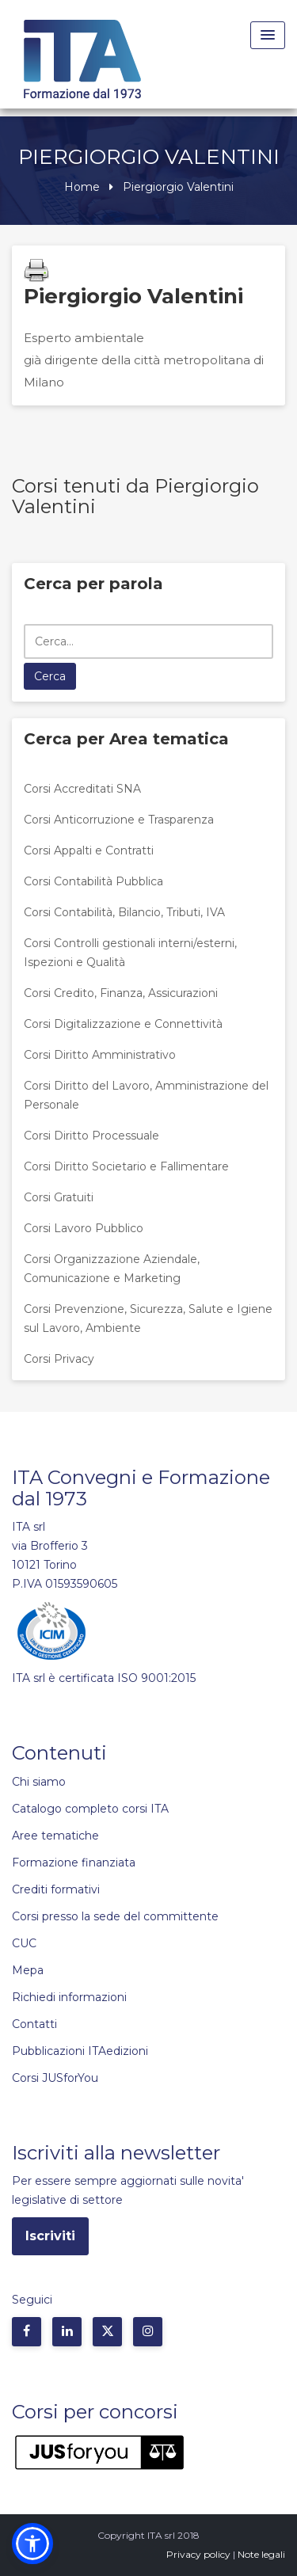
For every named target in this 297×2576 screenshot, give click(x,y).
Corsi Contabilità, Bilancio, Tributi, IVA (124, 912)
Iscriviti (50, 2235)
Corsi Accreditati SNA (82, 789)
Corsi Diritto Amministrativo (100, 1055)
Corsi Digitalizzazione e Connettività (123, 1024)
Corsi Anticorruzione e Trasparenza (119, 819)
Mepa (28, 1970)
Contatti (34, 2024)
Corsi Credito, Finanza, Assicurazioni (121, 993)
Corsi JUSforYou (55, 2078)
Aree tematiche (55, 1835)
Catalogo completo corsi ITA (90, 1809)
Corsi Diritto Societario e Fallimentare (126, 1166)
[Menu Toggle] (267, 35)
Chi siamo (39, 1782)
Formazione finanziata (73, 1862)
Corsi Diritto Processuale (91, 1135)
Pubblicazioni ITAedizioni (80, 2051)
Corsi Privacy (59, 1359)
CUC (24, 1943)
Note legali (261, 2554)
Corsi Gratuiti (58, 1197)
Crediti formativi (56, 1889)
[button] (32, 2543)
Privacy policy (198, 2554)
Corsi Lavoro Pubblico (83, 1228)
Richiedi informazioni (69, 1997)
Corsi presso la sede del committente (115, 1916)
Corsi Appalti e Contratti (89, 850)
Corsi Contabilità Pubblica (93, 881)
